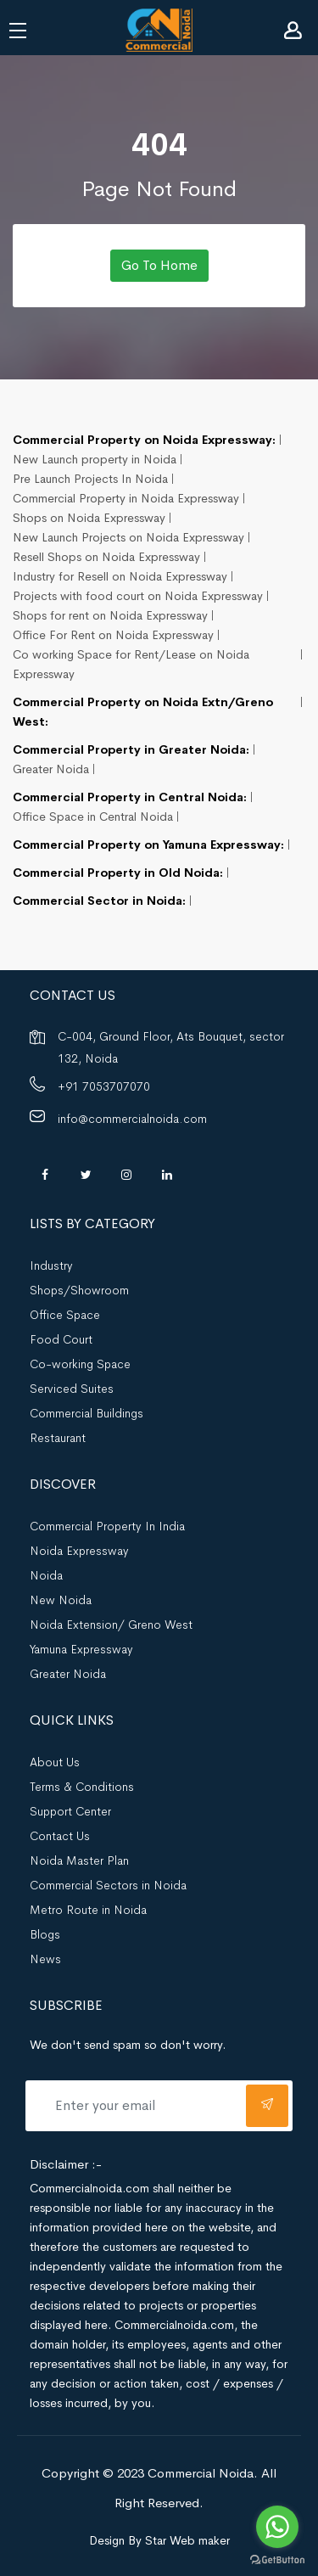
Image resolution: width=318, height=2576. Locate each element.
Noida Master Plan (79, 1860)
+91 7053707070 (104, 1086)
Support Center (70, 1811)
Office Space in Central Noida (93, 816)
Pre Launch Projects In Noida (90, 478)
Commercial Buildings (86, 1413)
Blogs (45, 1934)
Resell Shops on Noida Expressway (106, 556)
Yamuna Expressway (81, 1649)
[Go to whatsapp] (277, 2527)
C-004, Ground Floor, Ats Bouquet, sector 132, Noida (171, 1047)
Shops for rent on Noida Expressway (110, 615)
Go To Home (159, 265)
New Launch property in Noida (94, 459)
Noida (46, 1575)
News (45, 1959)
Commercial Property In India (107, 1526)
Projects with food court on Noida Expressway (138, 595)
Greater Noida (51, 769)
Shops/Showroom (79, 1290)
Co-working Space (80, 1364)
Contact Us (60, 1836)
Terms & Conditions (82, 1786)
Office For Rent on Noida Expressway (113, 635)
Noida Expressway (79, 1550)
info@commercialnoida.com (132, 1118)
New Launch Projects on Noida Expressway (128, 537)
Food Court (61, 1339)
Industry (51, 1265)
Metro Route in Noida (88, 1909)
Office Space (65, 1314)
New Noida (61, 1600)
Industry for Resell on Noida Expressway (120, 576)
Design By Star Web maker (159, 2540)
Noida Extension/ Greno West (111, 1624)
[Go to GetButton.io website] (277, 2559)
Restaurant (58, 1437)
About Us (55, 1762)
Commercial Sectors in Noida (108, 1885)
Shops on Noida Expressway (89, 517)
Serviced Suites (72, 1388)
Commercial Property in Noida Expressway (126, 498)
